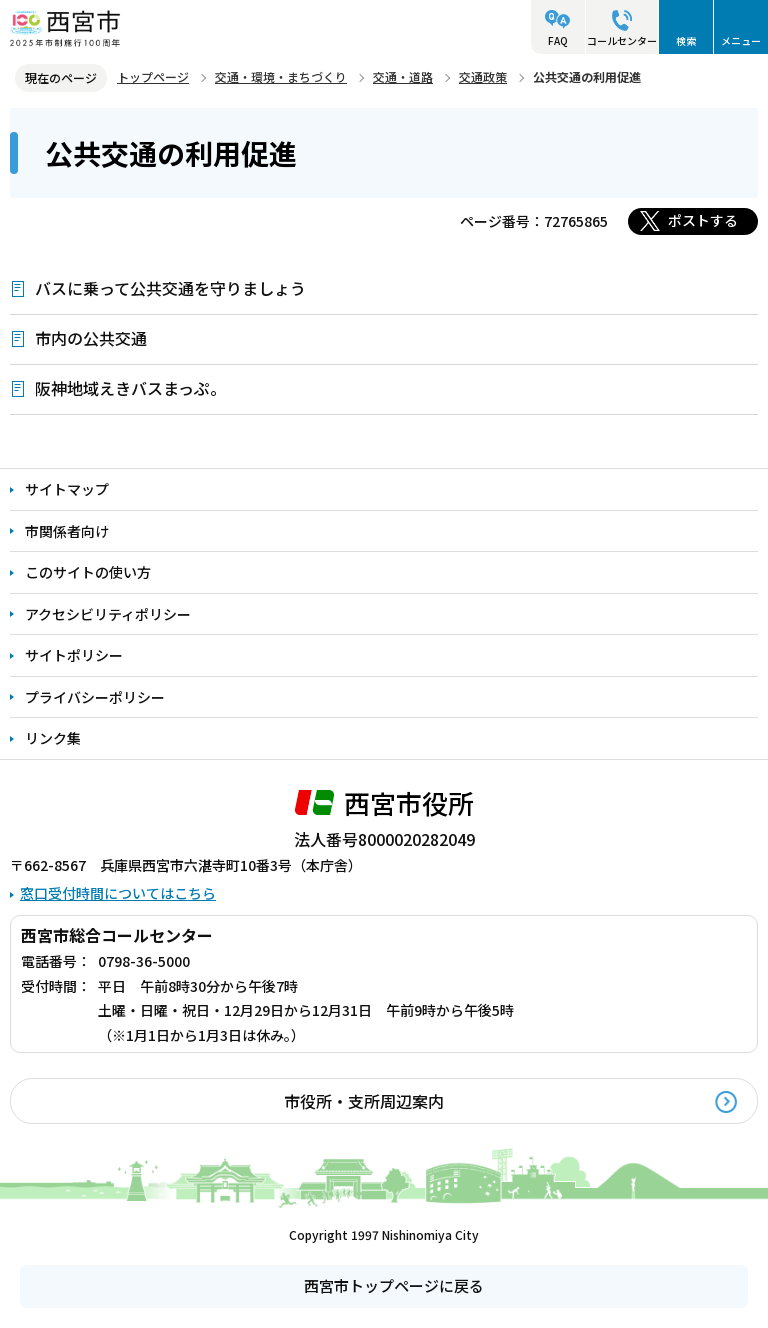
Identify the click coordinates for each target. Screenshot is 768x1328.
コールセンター (622, 40)
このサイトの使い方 (88, 572)
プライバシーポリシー (95, 697)
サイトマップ (67, 489)
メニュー (741, 40)
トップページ (153, 76)
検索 (686, 40)
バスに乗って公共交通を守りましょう (170, 288)
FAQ (558, 40)
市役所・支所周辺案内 (364, 1101)
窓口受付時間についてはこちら (118, 893)
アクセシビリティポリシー (108, 614)
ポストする (703, 220)
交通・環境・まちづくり (281, 76)
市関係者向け (67, 531)
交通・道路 (403, 76)
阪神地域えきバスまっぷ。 (130, 388)
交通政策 (483, 76)
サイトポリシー (74, 655)
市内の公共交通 (91, 338)
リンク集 (53, 738)
